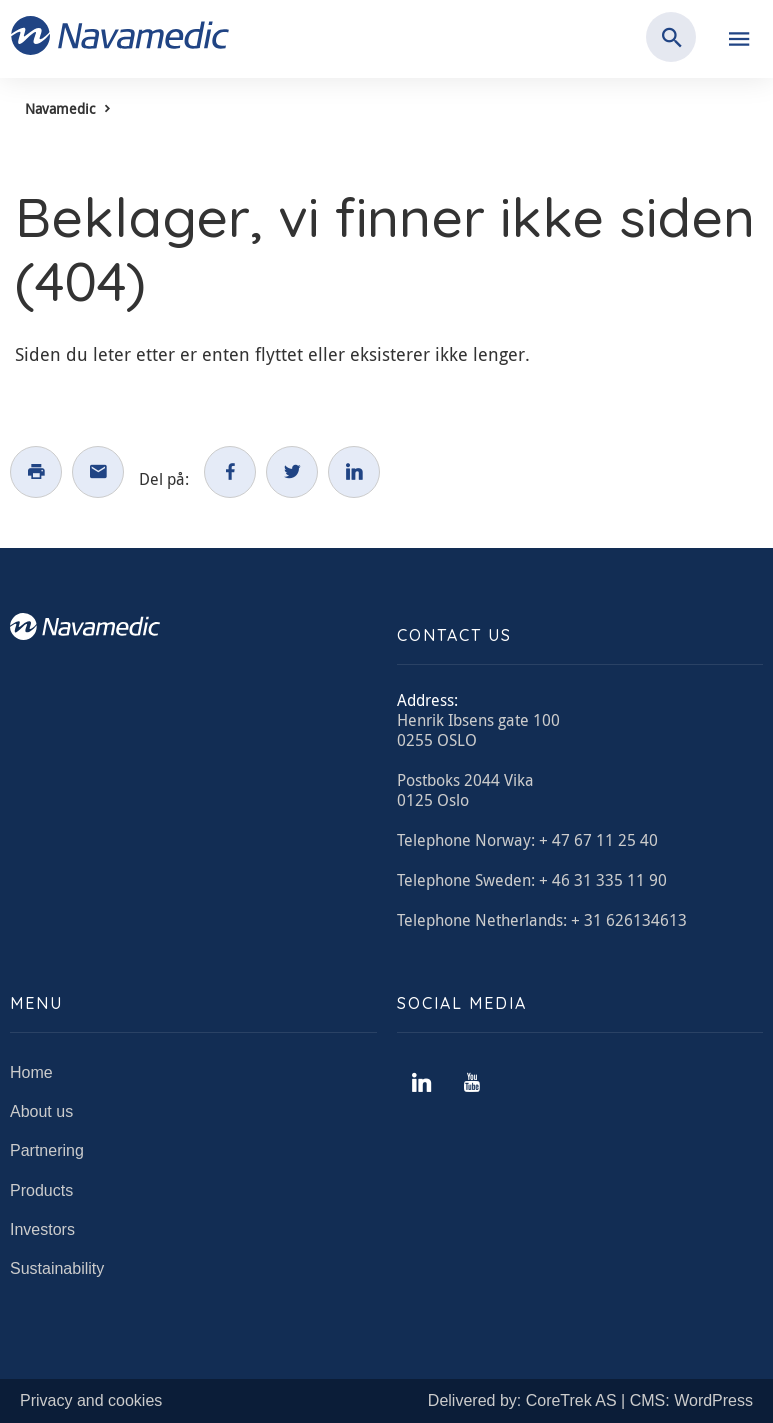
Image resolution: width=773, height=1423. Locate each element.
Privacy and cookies (91, 1400)
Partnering (47, 1150)
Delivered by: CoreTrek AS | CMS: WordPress (590, 1400)
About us (41, 1111)
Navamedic (60, 108)
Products (41, 1190)
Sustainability (57, 1268)
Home (31, 1072)
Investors (42, 1229)
